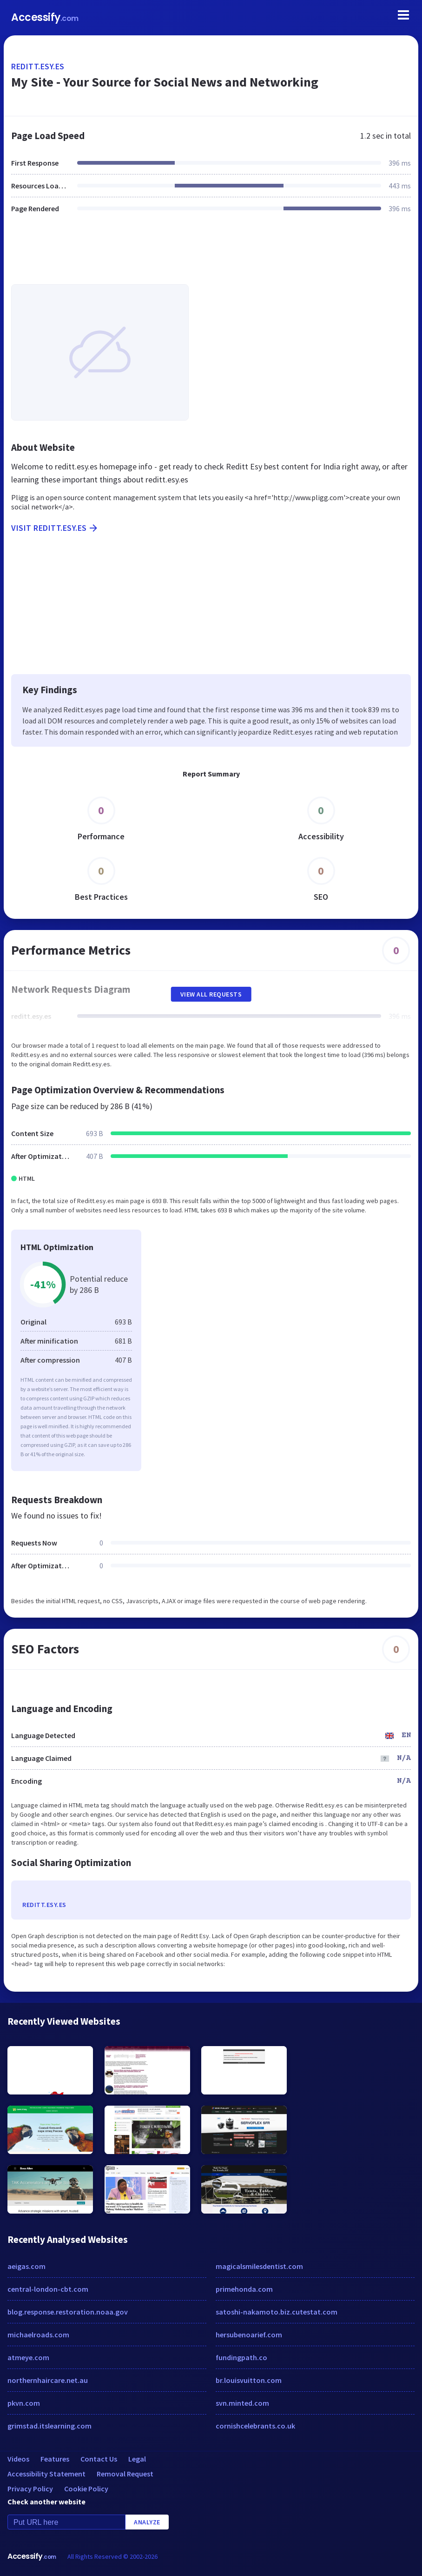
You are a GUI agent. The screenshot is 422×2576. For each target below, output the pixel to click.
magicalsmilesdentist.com (259, 2266)
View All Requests (211, 994)
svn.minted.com (242, 2403)
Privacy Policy (30, 2488)
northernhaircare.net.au (47, 2380)
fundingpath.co (241, 2357)
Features (54, 2458)
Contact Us (98, 2458)
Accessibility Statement (46, 2473)
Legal (137, 2458)
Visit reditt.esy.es (55, 528)
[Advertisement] (211, 254)
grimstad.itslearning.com (49, 2425)
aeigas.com (26, 2266)
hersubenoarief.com (249, 2334)
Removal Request (125, 2473)
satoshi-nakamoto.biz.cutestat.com (276, 2311)
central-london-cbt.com (47, 2289)
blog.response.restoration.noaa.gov (67, 2311)
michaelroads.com (38, 2334)
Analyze (147, 2522)
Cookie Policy (86, 2488)
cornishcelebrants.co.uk (255, 2425)
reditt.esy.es (38, 66)
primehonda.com (244, 2289)
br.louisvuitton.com (249, 2380)
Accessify (45, 17)
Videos (18, 2458)
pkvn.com (23, 2403)
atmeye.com (28, 2357)
